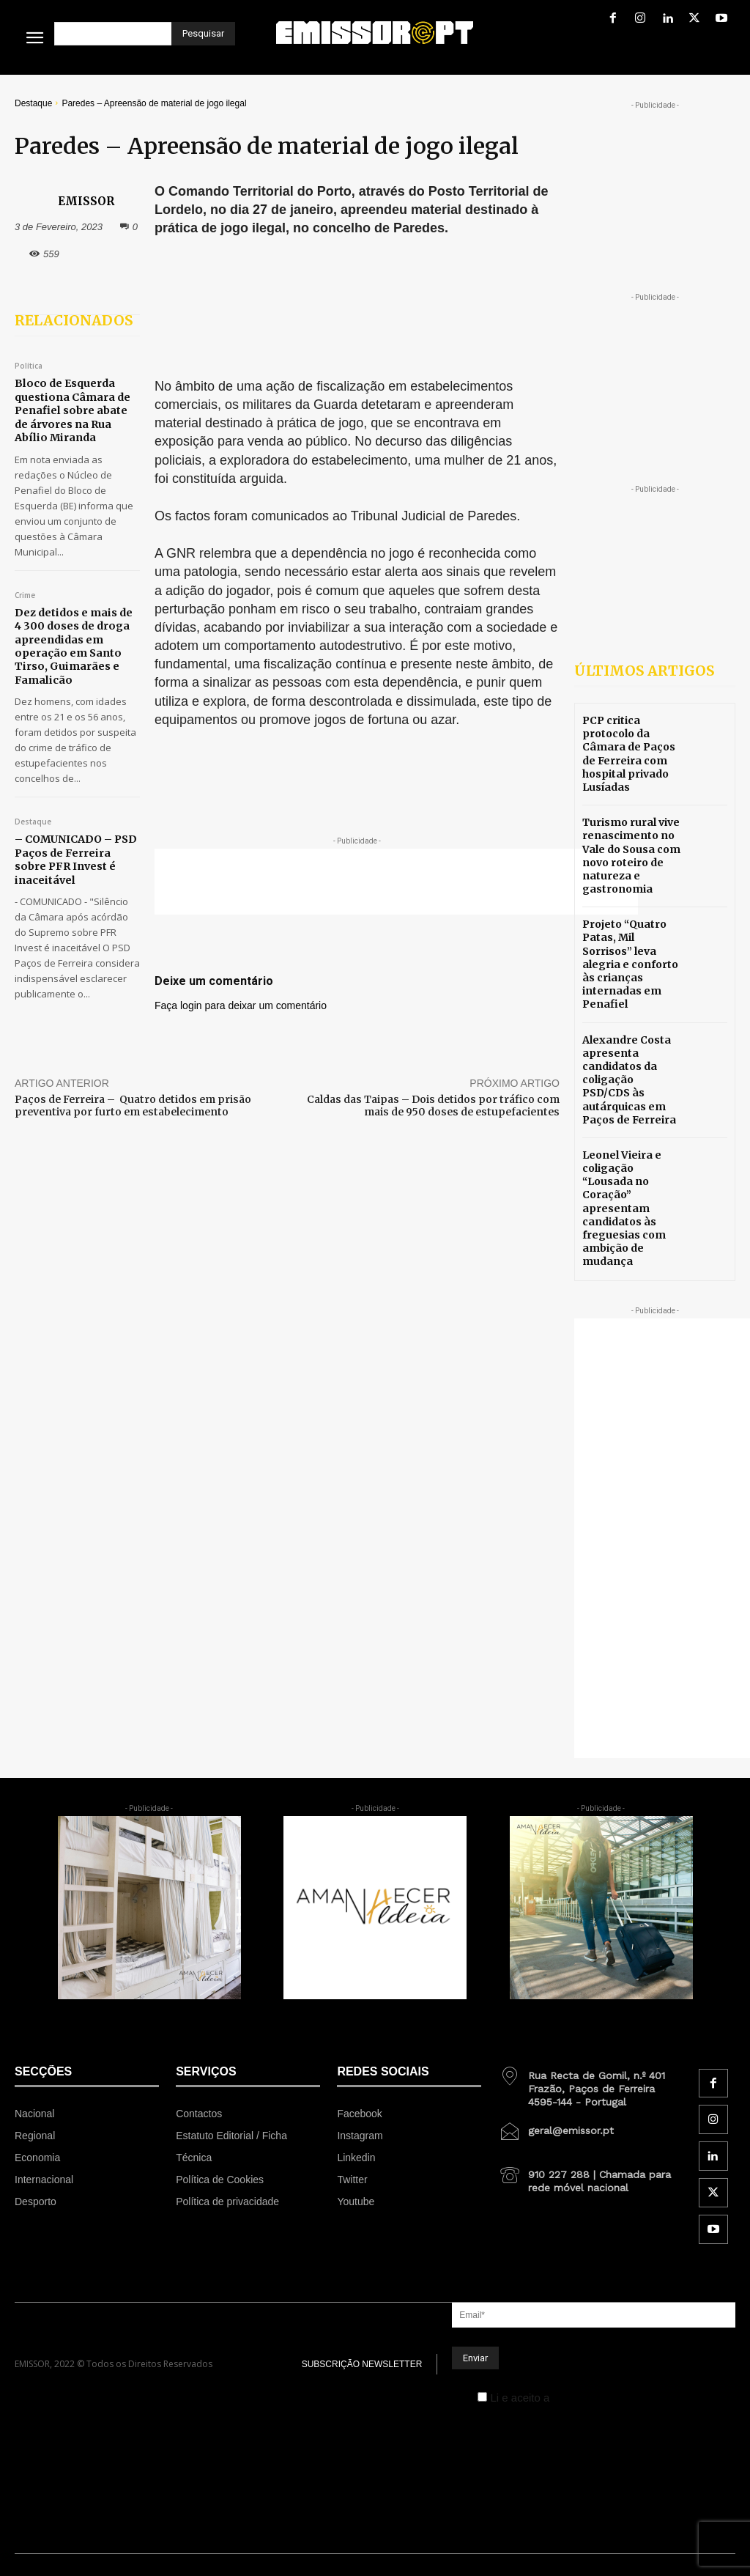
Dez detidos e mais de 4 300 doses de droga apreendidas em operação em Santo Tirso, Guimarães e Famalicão (76, 644)
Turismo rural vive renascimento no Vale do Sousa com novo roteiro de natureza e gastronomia (631, 856)
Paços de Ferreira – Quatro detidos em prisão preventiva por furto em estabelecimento (133, 1105)
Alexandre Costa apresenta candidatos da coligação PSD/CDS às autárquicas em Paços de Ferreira (629, 1079)
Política (28, 366)
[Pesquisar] (203, 33)
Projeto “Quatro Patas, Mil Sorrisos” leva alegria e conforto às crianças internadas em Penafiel (630, 964)
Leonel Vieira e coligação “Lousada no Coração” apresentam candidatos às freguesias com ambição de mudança (624, 1208)
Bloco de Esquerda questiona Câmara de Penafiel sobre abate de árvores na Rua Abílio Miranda (72, 410)
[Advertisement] (396, 882)
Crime (25, 594)
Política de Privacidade (609, 2397)
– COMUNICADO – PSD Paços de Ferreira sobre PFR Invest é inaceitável (74, 857)
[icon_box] (590, 2083)
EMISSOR (86, 201)
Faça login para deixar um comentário (241, 1005)
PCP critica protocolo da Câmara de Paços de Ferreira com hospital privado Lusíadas (628, 754)
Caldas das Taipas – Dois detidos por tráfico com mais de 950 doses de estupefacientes (433, 1105)
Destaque (33, 103)
